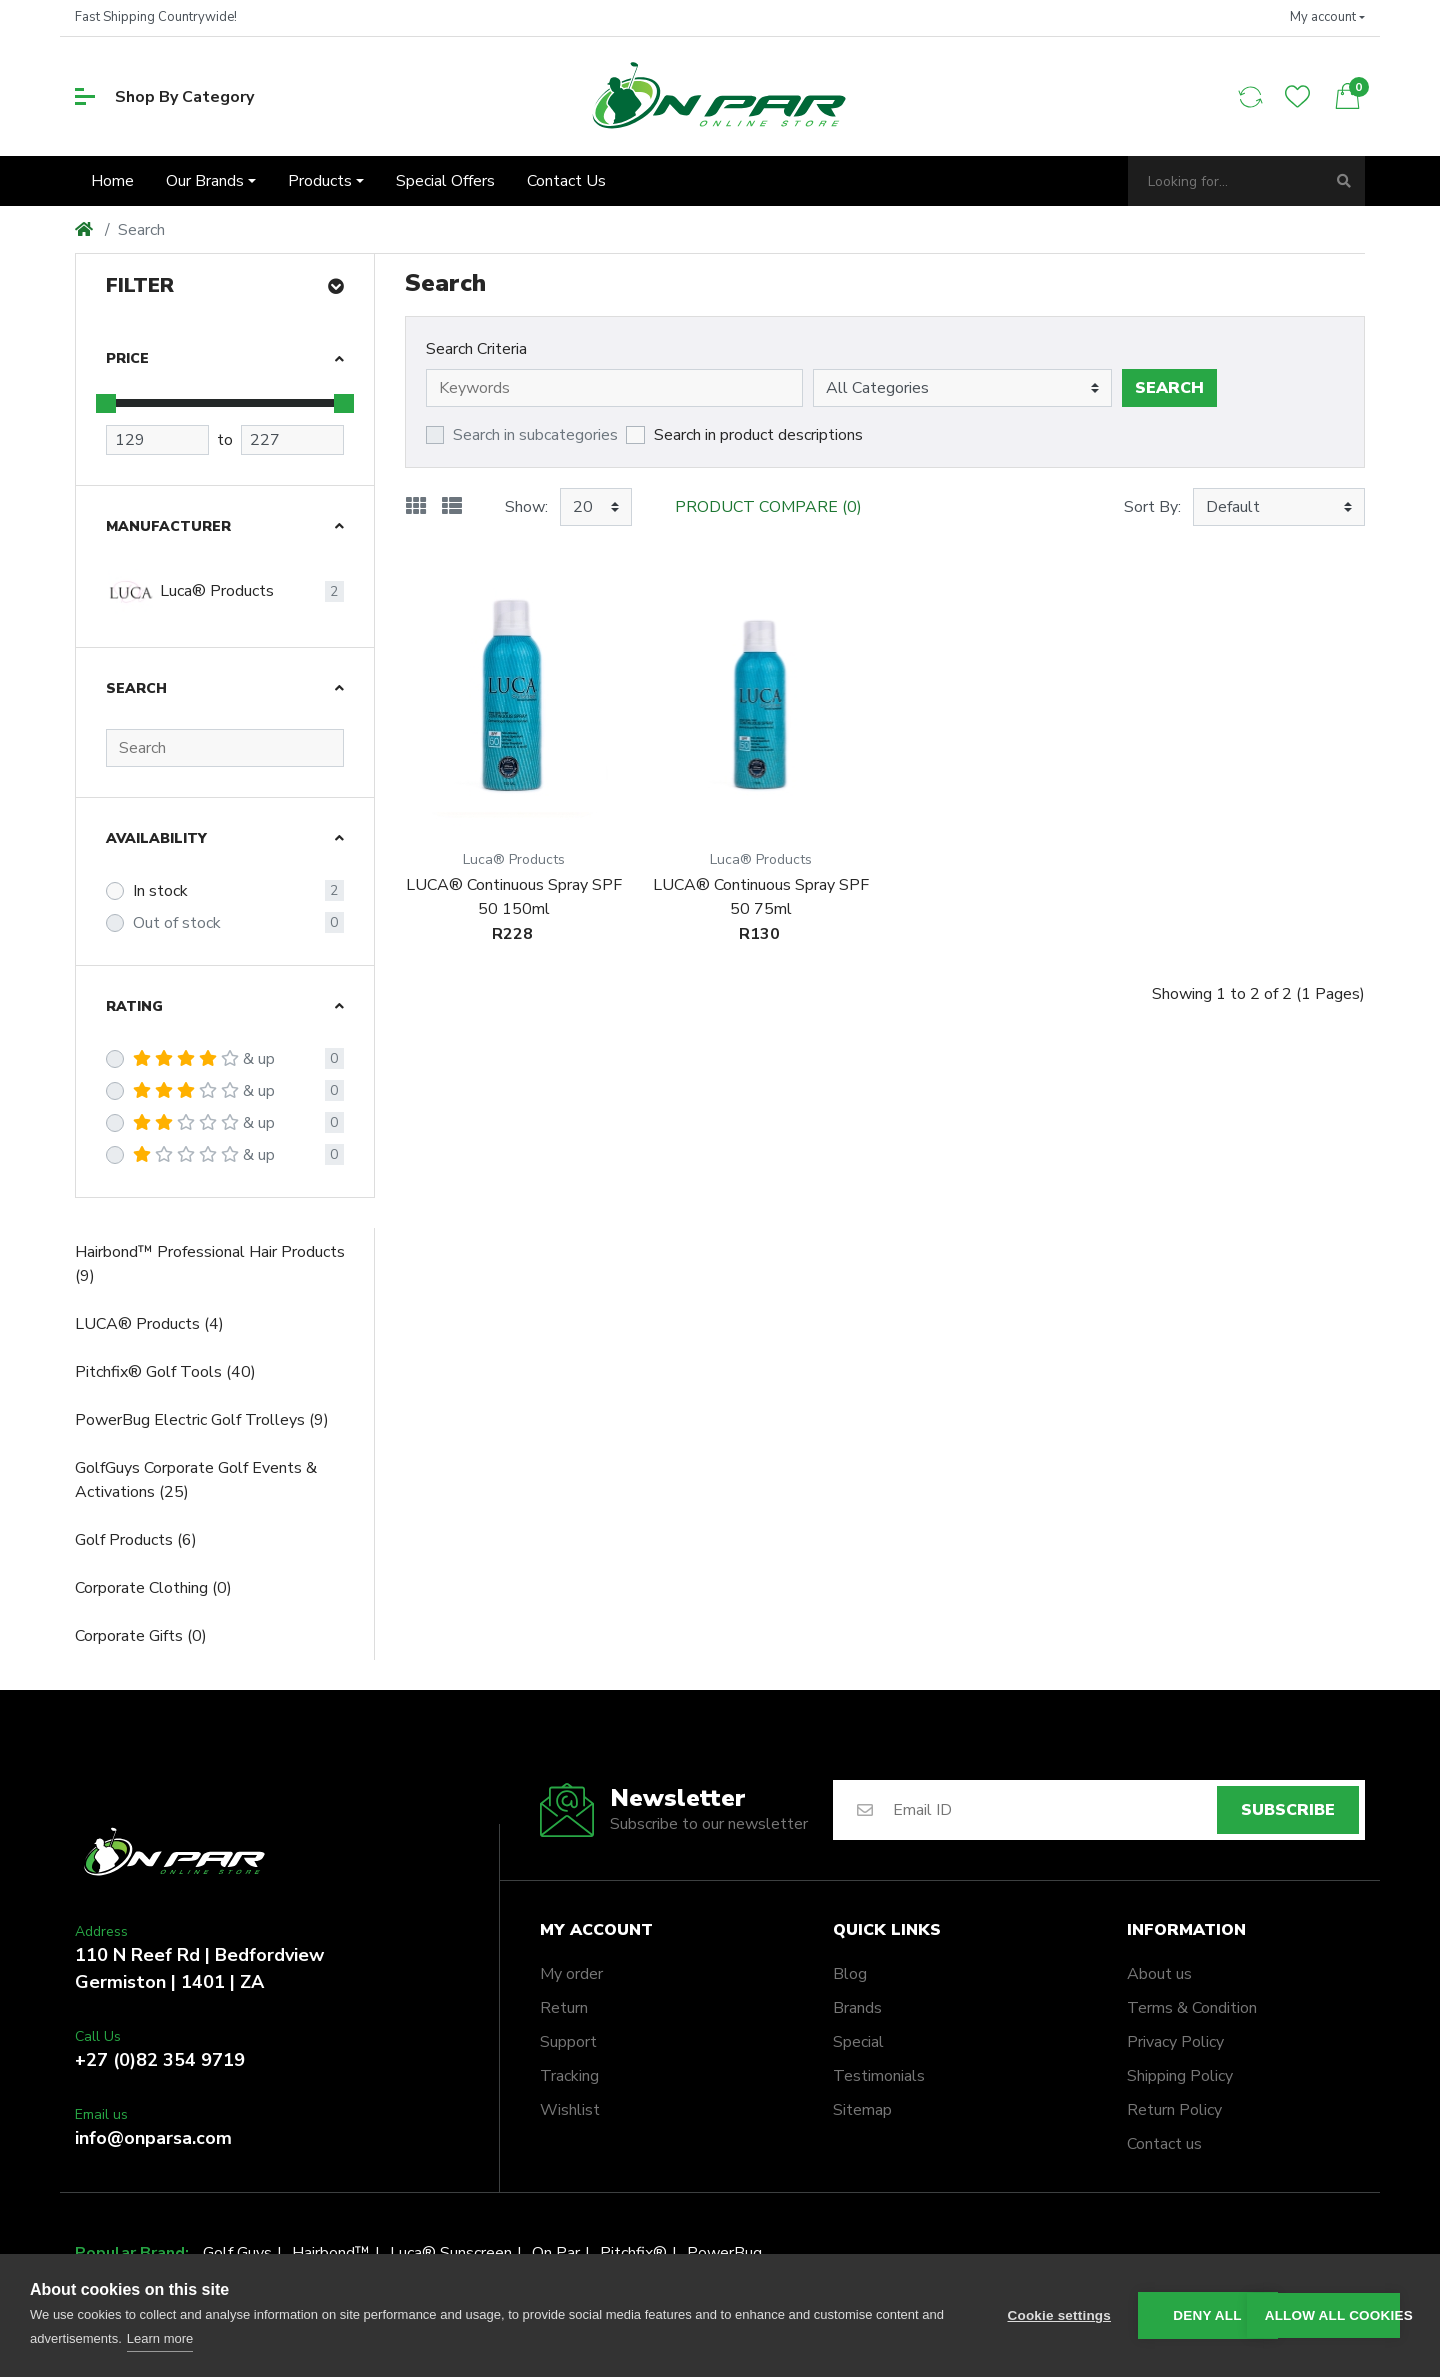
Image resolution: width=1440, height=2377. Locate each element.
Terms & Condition (1192, 2008)
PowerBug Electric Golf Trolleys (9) (202, 1420)
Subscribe (1288, 1810)
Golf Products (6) (136, 1540)
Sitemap (862, 2110)
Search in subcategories (535, 435)
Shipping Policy (1180, 2076)
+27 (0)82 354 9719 (160, 2060)
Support (568, 2042)
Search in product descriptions (758, 435)
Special (858, 2042)
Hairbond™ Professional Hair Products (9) (210, 1264)
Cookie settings (1060, 2315)
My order (571, 1974)
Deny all (1207, 2315)
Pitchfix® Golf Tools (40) (165, 1372)
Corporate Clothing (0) (153, 1588)
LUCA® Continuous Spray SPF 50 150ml (514, 897)
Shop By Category (164, 97)
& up (204, 1059)
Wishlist (570, 2110)
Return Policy (1174, 2110)
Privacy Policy (1175, 2042)
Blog (850, 1974)
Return (564, 2008)
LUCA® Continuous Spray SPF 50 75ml (761, 897)
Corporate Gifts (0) (141, 1636)
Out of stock (177, 923)
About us (1159, 1974)
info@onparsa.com (153, 2138)
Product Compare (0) (768, 507)
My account (596, 1930)
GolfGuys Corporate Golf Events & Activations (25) (196, 1480)
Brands (857, 2008)
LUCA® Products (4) (149, 1324)
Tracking (569, 2076)
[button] (1327, 18)
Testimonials (879, 2076)
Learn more (160, 2338)
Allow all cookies (1332, 2315)
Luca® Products (190, 592)
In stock (160, 891)
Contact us (1164, 2144)
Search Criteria (476, 349)
